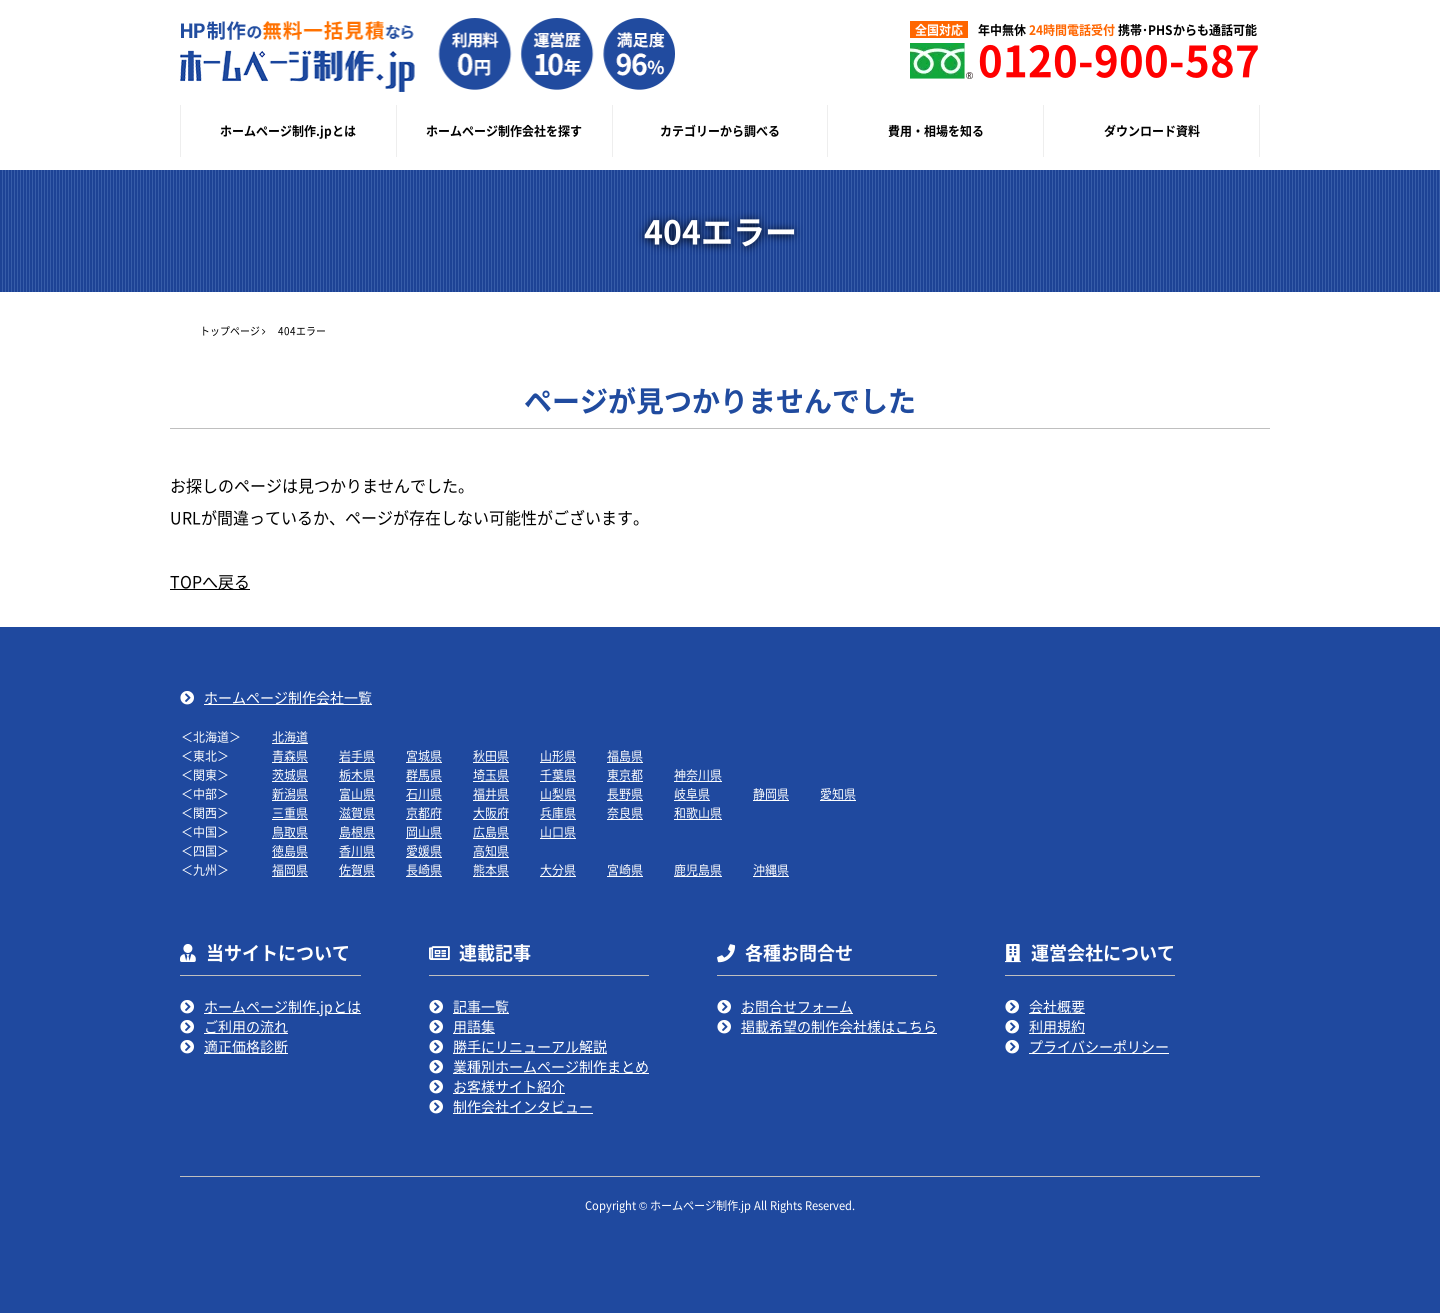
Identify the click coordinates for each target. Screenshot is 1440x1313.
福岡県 (290, 869)
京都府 (424, 812)
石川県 (424, 793)
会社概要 (1057, 1006)
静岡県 (771, 793)
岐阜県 (692, 793)
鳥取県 (290, 831)
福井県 (491, 793)
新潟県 (290, 793)
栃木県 (357, 774)
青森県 (290, 755)
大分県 (558, 869)
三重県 (290, 812)
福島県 (625, 755)
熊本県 (491, 869)
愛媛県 (424, 850)
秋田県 (491, 755)
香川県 (357, 850)
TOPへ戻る (210, 581)
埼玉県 (491, 774)
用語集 (474, 1026)
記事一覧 (481, 1006)
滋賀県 (357, 812)
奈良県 (625, 812)
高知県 (491, 850)
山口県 (558, 831)
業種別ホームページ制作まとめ (551, 1066)
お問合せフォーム (797, 1006)
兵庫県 (558, 812)
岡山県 (424, 831)
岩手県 (357, 755)
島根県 (357, 831)
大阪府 (491, 812)
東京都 (625, 774)
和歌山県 (698, 812)
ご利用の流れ (246, 1026)
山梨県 (558, 793)
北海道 (290, 736)
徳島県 (290, 850)
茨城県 (290, 774)
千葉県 (558, 774)
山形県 (558, 755)
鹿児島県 (698, 869)
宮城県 (424, 755)
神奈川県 (698, 774)
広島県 (491, 831)
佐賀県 (357, 869)
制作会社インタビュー (523, 1106)
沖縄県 (771, 869)
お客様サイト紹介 (509, 1086)
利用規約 (1057, 1026)
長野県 (625, 793)
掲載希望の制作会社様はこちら (839, 1026)
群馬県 (424, 774)
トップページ (230, 330)
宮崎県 (625, 869)
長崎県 (424, 869)
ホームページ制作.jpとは (282, 1006)
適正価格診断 (246, 1046)
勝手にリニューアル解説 (530, 1046)
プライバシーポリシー (1099, 1046)
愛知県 (838, 793)
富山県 (357, 793)
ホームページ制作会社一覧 (288, 697)
